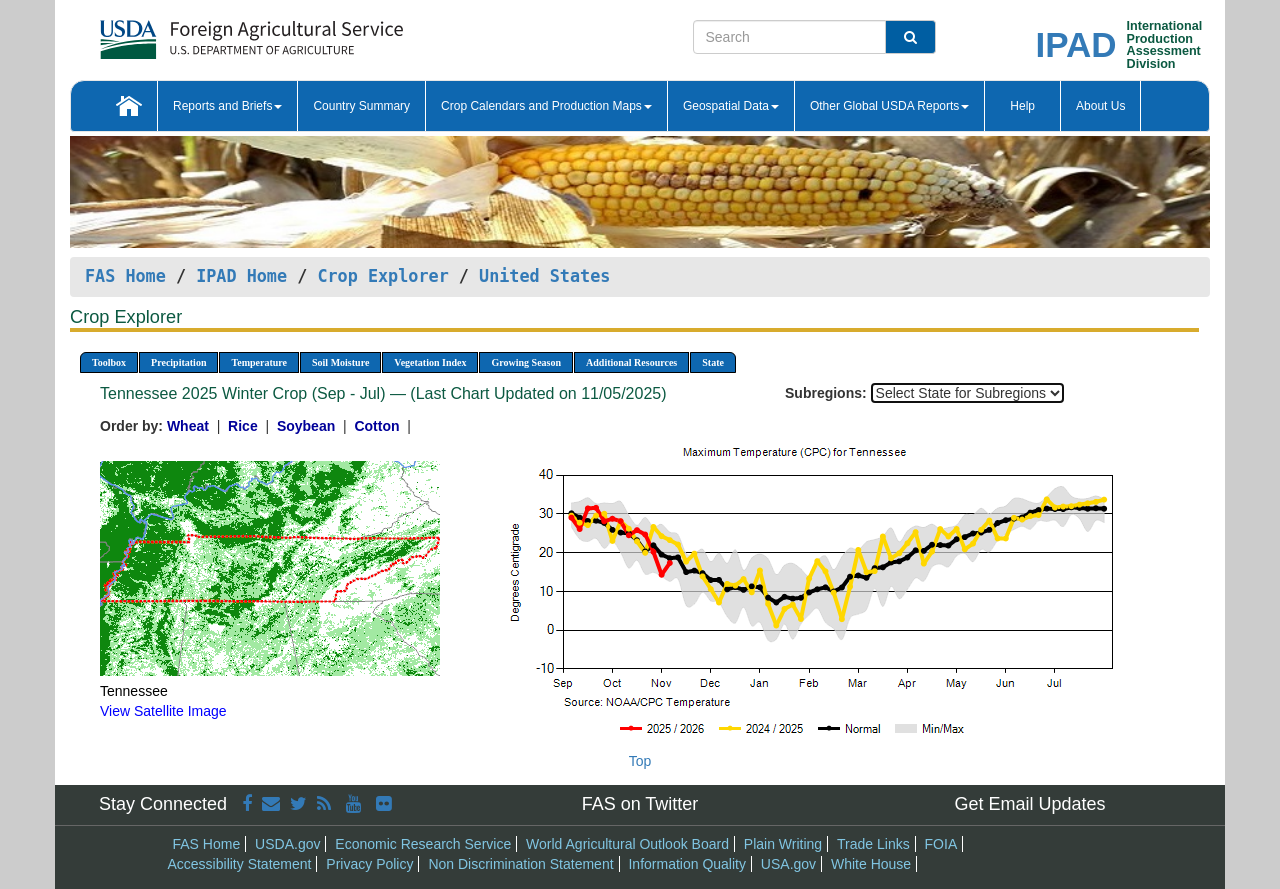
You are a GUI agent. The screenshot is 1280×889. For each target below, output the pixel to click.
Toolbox (109, 362)
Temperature (259, 362)
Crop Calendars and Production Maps (546, 106)
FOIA (941, 844)
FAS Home (125, 276)
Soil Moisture (340, 362)
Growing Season (526, 362)
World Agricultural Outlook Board (627, 844)
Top (640, 761)
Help (1022, 106)
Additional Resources (631, 362)
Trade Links (873, 844)
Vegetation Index (430, 362)
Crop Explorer (382, 276)
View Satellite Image (163, 711)
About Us (1100, 106)
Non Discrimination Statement (520, 864)
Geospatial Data (731, 106)
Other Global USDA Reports (889, 106)
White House (871, 864)
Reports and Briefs (227, 106)
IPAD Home (241, 276)
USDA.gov (287, 844)
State (713, 362)
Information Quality (687, 864)
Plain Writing (783, 844)
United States (544, 276)
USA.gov (788, 864)
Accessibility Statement (240, 864)
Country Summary (361, 106)
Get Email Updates (1029, 804)
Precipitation (178, 362)
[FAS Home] (201, 32)
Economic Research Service (423, 844)
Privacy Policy (369, 864)
